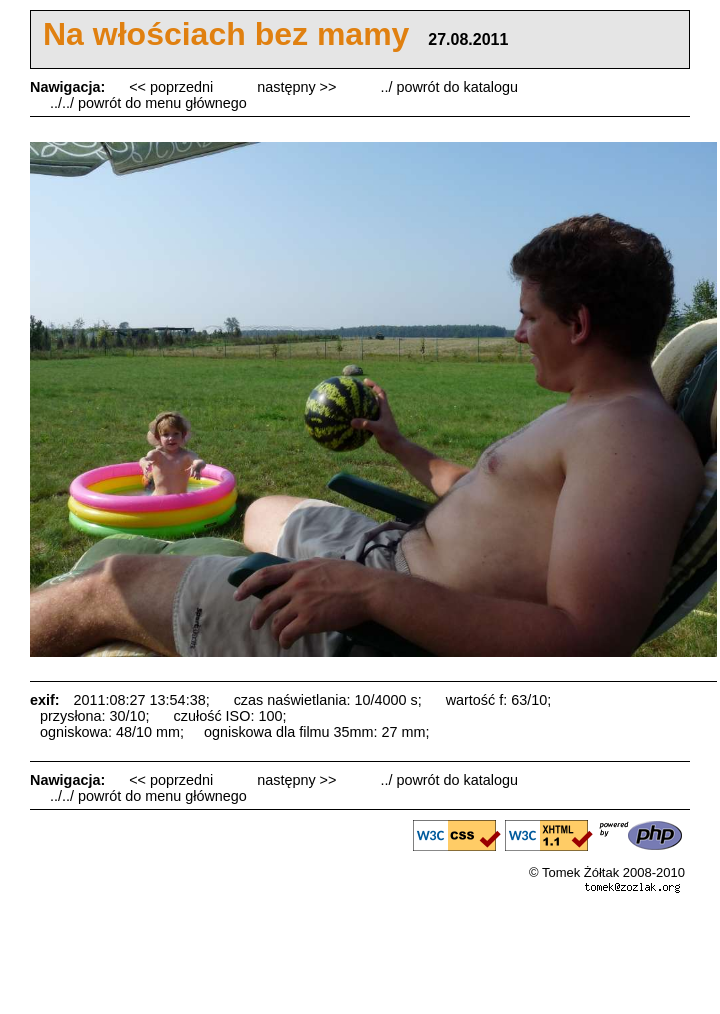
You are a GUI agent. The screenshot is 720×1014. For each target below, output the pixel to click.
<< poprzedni (173, 87)
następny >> (298, 87)
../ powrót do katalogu (449, 87)
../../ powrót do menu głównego (148, 103)
